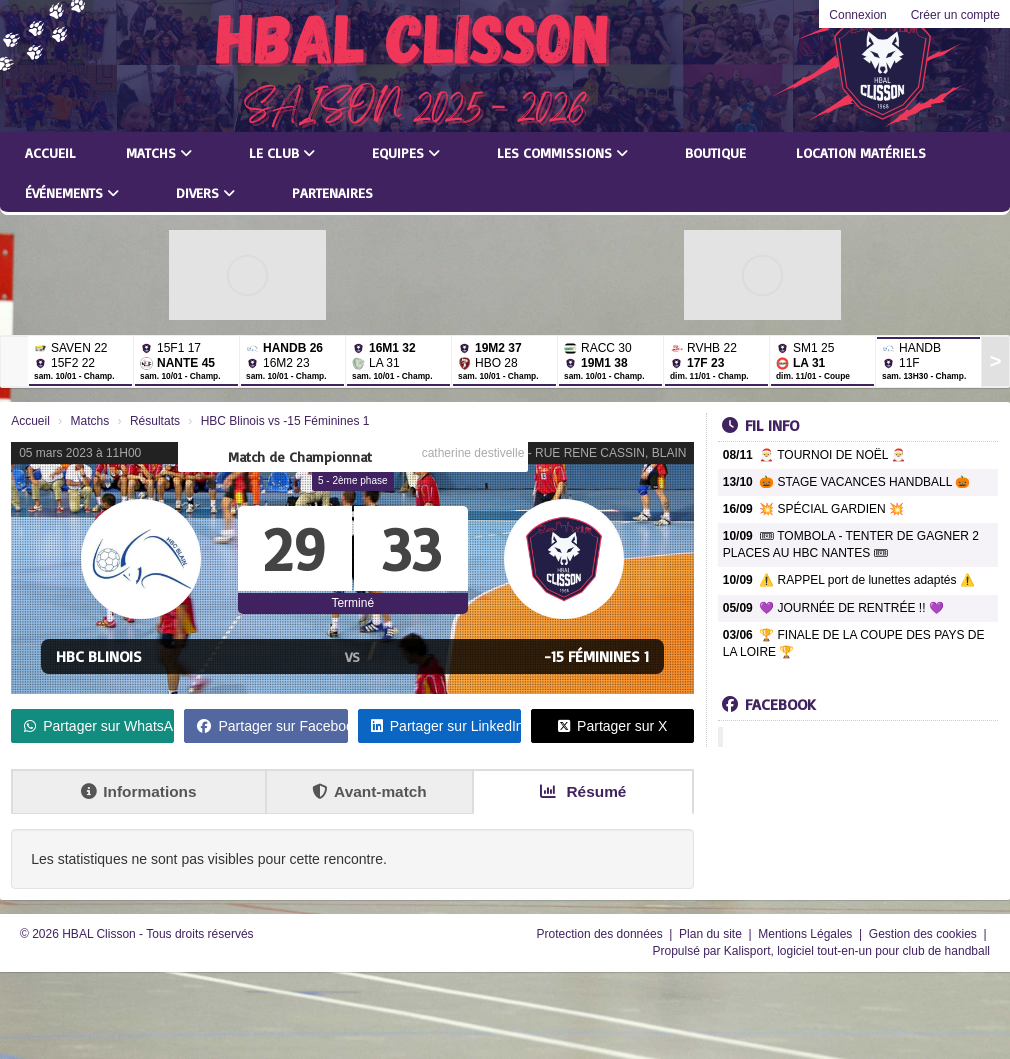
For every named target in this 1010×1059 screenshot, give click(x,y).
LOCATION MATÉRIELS (861, 152)
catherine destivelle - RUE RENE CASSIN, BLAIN (554, 453)
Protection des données (601, 934)
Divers (205, 192)
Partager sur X (612, 726)
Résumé (583, 791)
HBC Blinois (99, 656)
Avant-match (369, 791)
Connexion (857, 15)
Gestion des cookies (924, 934)
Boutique (715, 152)
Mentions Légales (806, 934)
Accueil (50, 152)
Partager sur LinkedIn (446, 726)
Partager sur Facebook (272, 726)
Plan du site (712, 934)
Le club (282, 152)
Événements (72, 192)
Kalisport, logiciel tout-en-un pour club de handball (857, 951)
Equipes (406, 152)
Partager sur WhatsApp (99, 726)
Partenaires (332, 192)
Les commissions (562, 152)
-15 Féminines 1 (596, 656)
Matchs (159, 152)
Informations (138, 791)
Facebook (769, 704)
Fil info (760, 425)
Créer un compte (955, 15)
